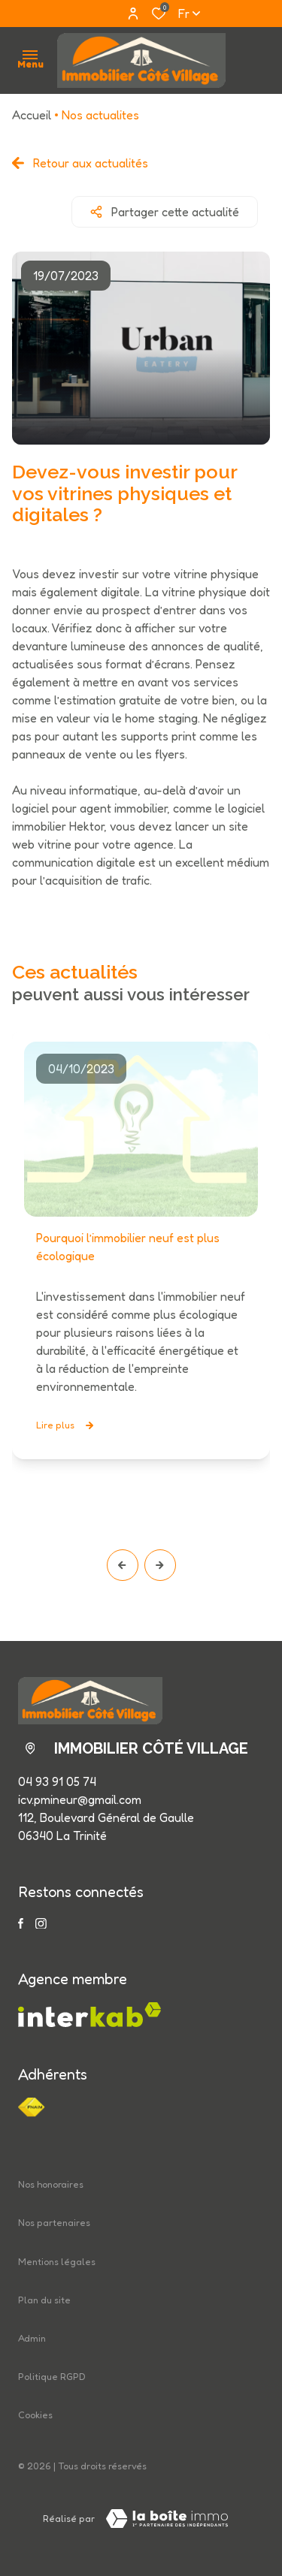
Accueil (31, 114)
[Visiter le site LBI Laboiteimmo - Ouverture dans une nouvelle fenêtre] (167, 2519)
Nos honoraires (50, 2184)
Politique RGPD (52, 2376)
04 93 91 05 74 (57, 1781)
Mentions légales (57, 2261)
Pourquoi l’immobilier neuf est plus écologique (128, 1246)
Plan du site (44, 2300)
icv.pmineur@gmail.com (79, 1799)
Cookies (35, 2415)
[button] (122, 1565)
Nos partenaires (54, 2222)
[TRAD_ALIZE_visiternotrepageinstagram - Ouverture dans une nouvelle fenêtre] (41, 1923)
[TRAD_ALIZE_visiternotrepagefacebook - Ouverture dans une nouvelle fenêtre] (20, 1923)
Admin (32, 2338)
